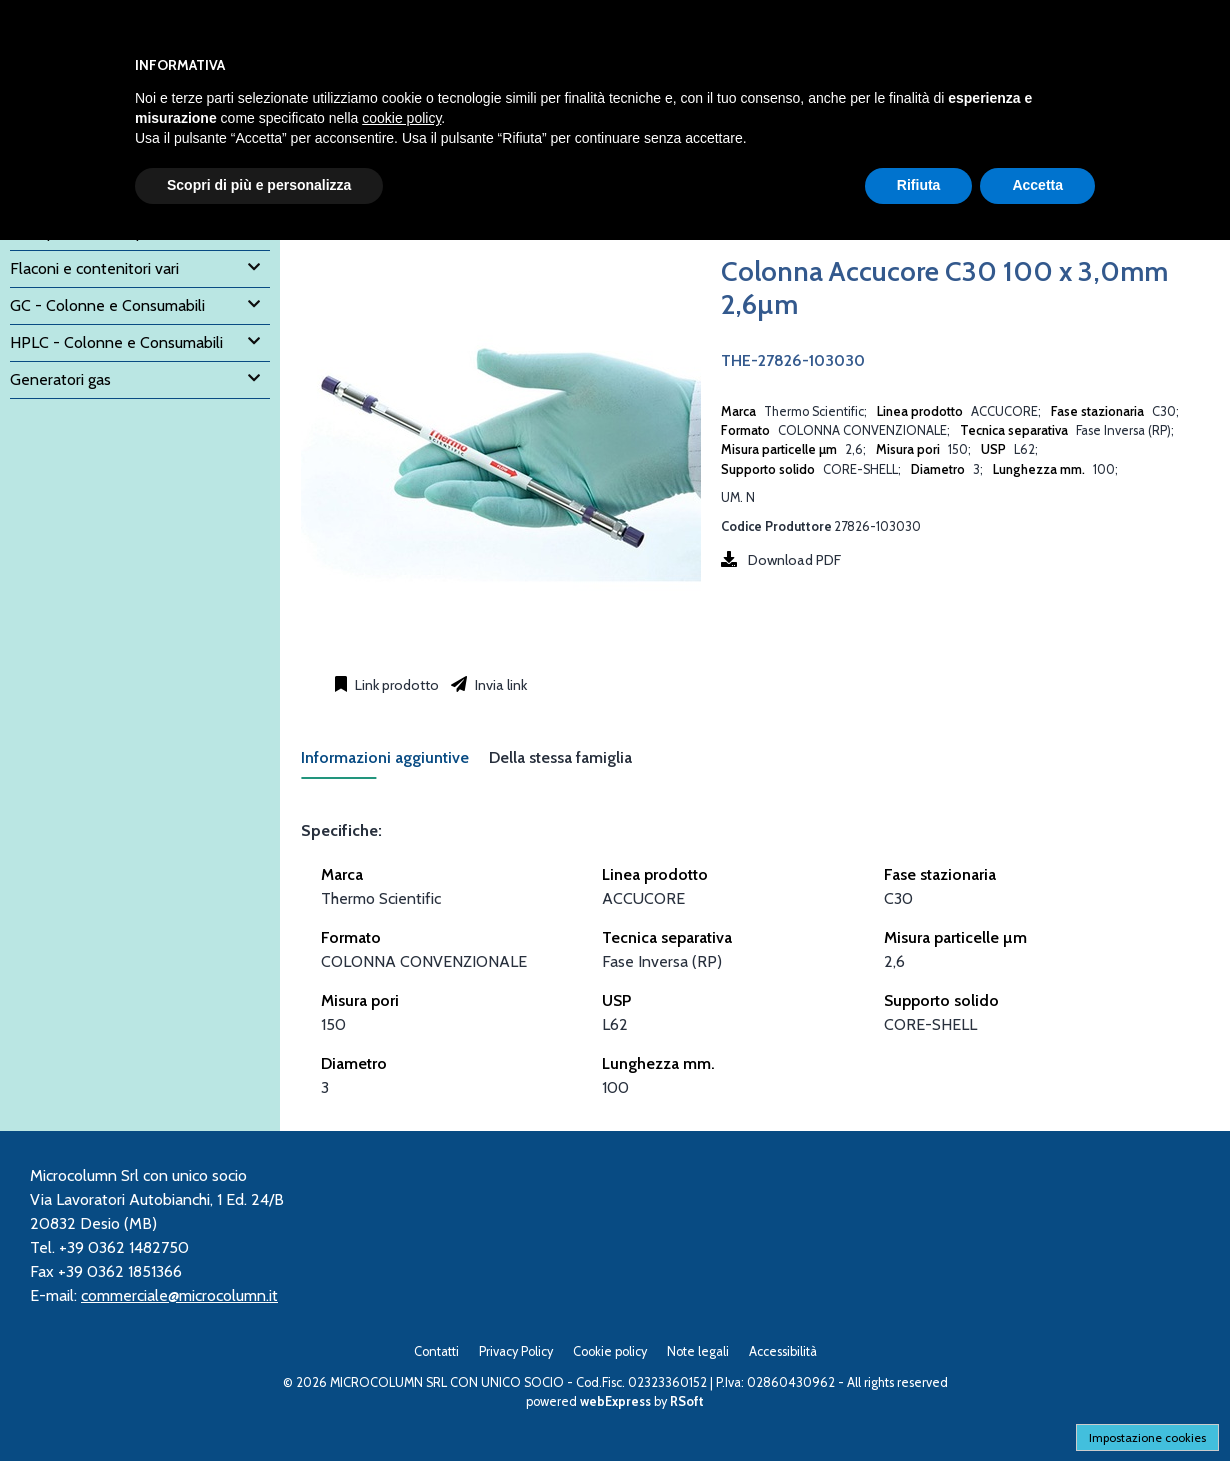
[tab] (395, 763)
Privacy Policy (516, 1351)
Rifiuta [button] (919, 185)
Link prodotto (395, 685)
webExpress (615, 1401)
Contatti (436, 1351)
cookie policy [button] (401, 118)
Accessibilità (783, 1351)
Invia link (499, 685)
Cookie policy (610, 1351)
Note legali (698, 1351)
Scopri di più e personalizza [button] (259, 185)
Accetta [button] (1037, 185)
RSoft (687, 1401)
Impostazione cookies (1147, 1437)
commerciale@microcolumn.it (179, 1295)
